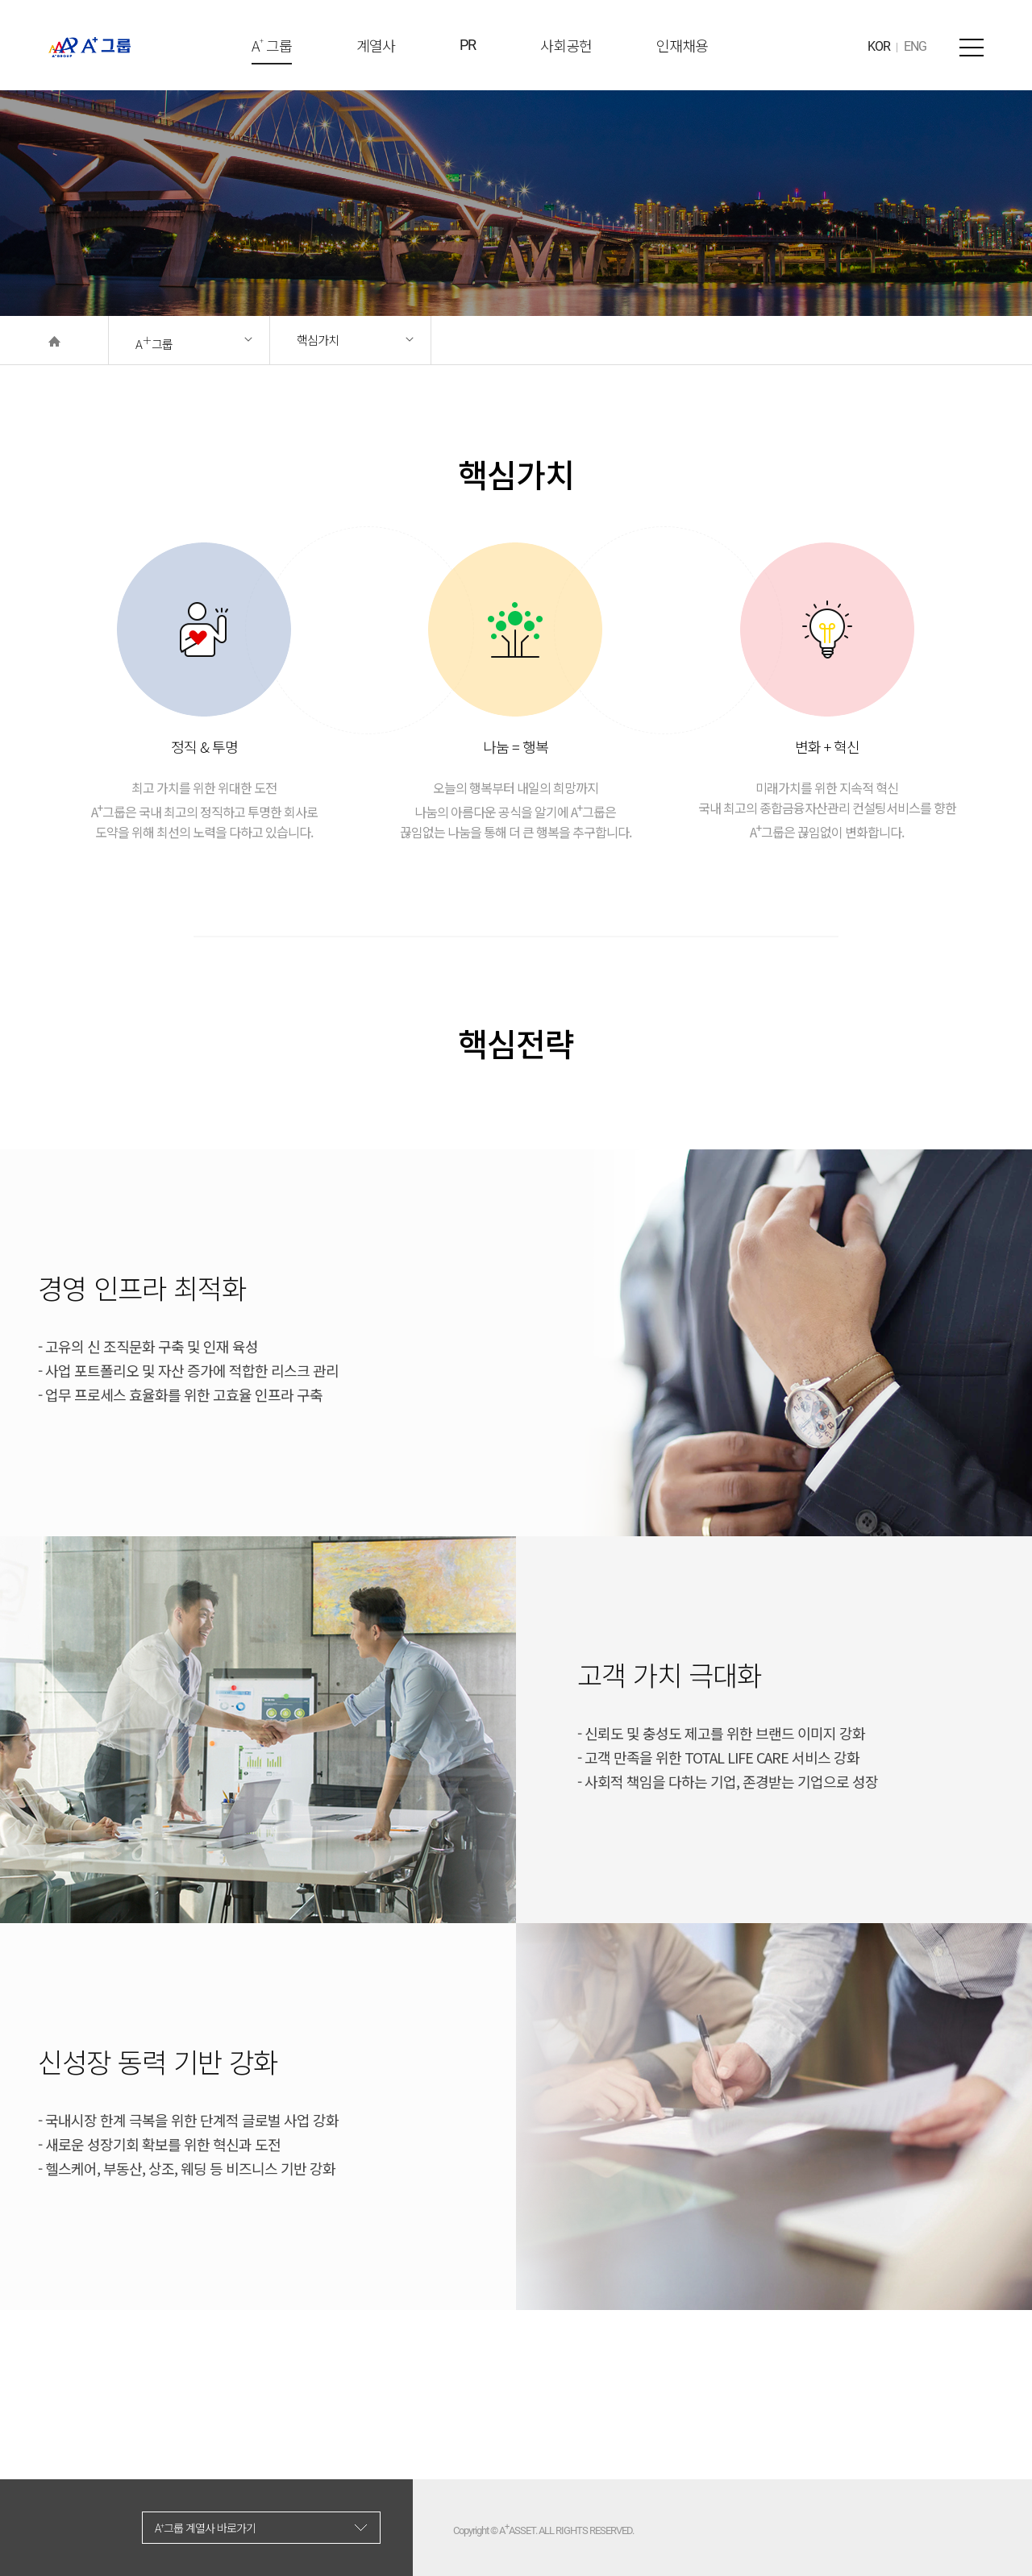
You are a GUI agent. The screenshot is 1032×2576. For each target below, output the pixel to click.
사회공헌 (566, 45)
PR (468, 44)
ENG (915, 46)
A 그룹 (272, 49)
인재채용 (682, 45)
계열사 (375, 45)
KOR (879, 46)
